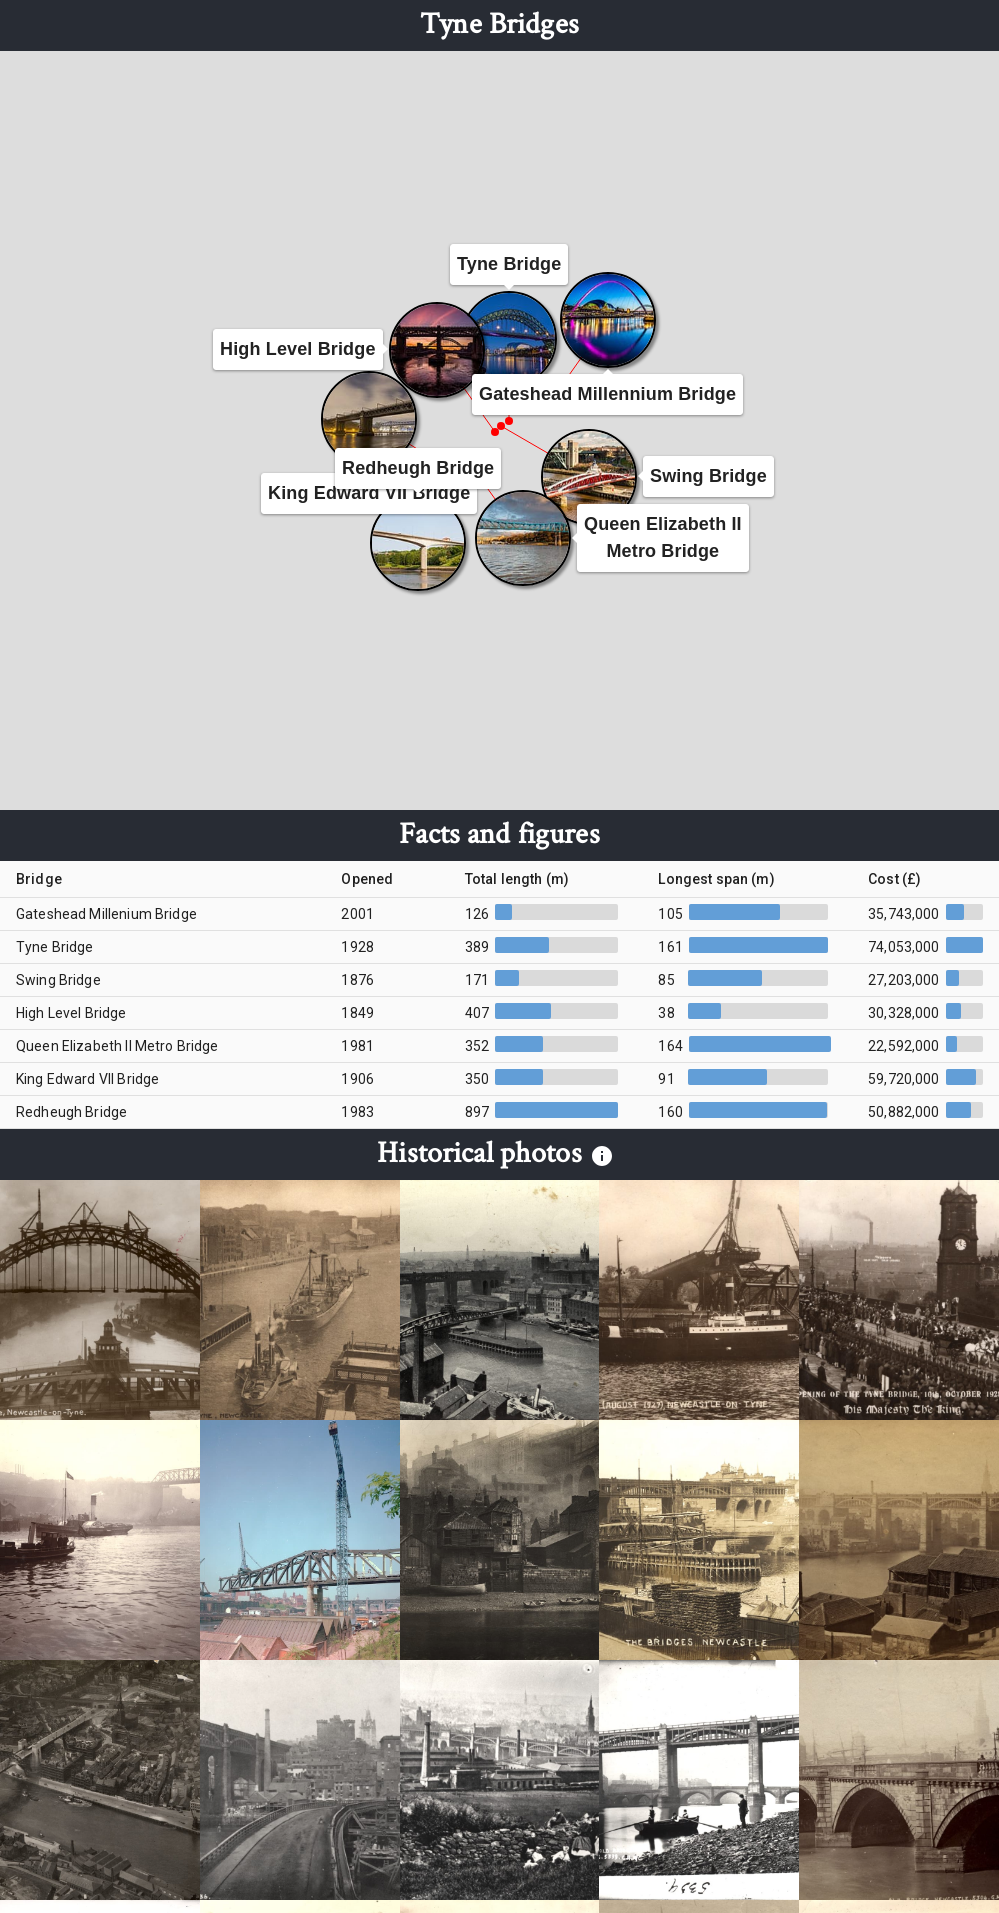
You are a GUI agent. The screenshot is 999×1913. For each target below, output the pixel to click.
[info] (602, 1156)
